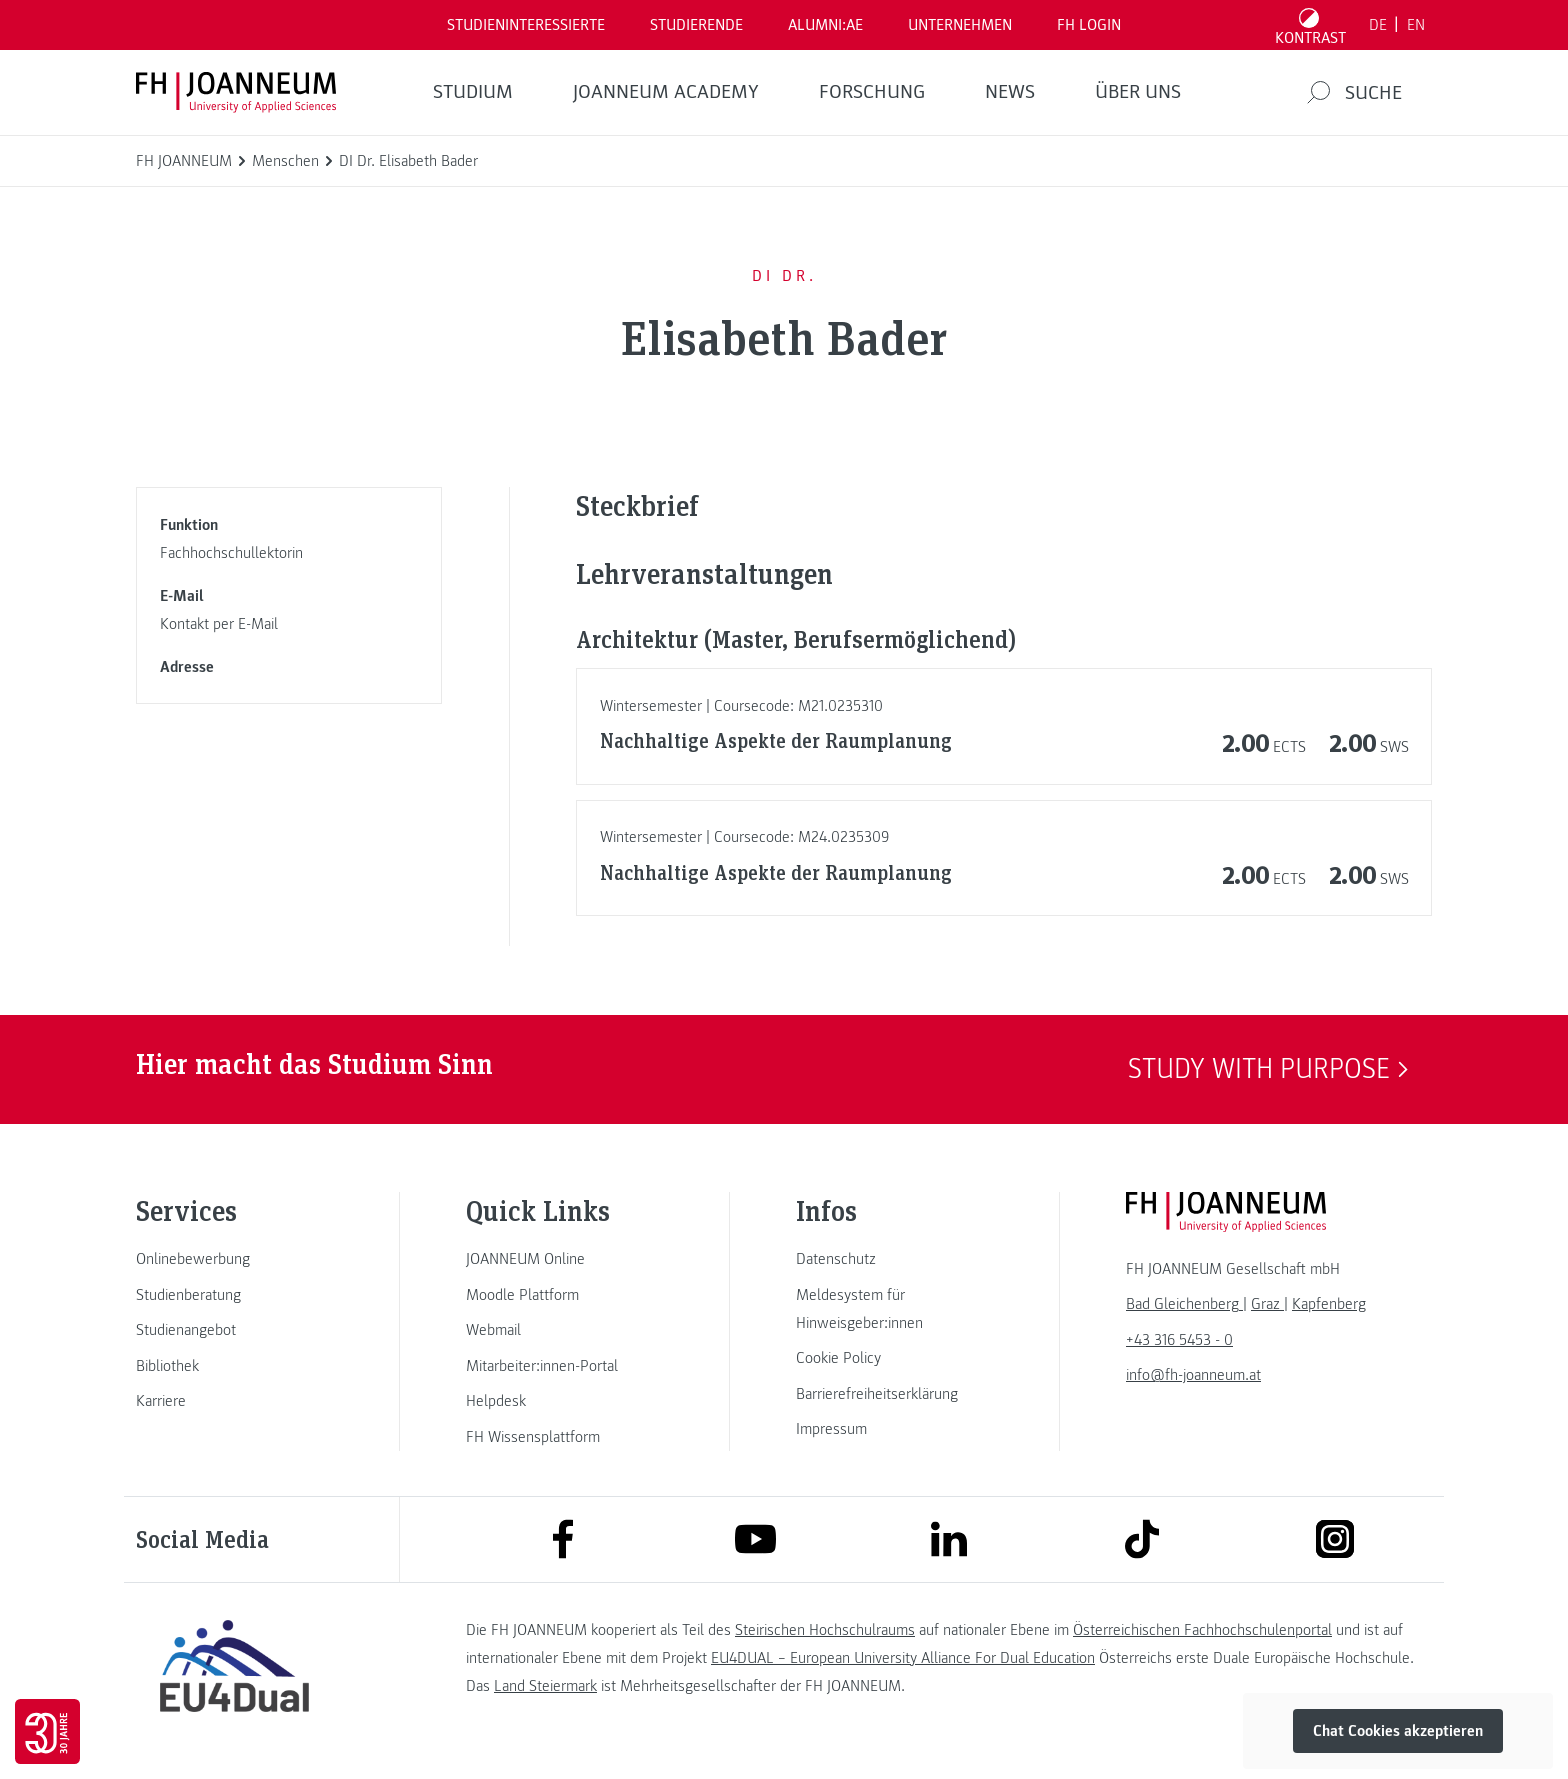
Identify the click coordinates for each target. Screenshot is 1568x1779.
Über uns (1138, 92)
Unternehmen (960, 25)
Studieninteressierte (526, 25)
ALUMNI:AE (825, 25)
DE (1378, 25)
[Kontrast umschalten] (1311, 25)
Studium (473, 92)
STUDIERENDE (696, 25)
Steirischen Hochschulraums (825, 1630)
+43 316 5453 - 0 (1179, 1340)
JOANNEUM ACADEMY (666, 92)
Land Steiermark (545, 1686)
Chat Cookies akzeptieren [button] (1398, 1731)
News (1010, 92)
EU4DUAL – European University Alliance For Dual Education (903, 1658)
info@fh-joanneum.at (1193, 1375)
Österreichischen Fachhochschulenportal (1202, 1630)
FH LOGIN (1089, 25)
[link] (234, 1259)
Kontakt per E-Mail (219, 624)
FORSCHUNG (872, 92)
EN (1416, 25)
